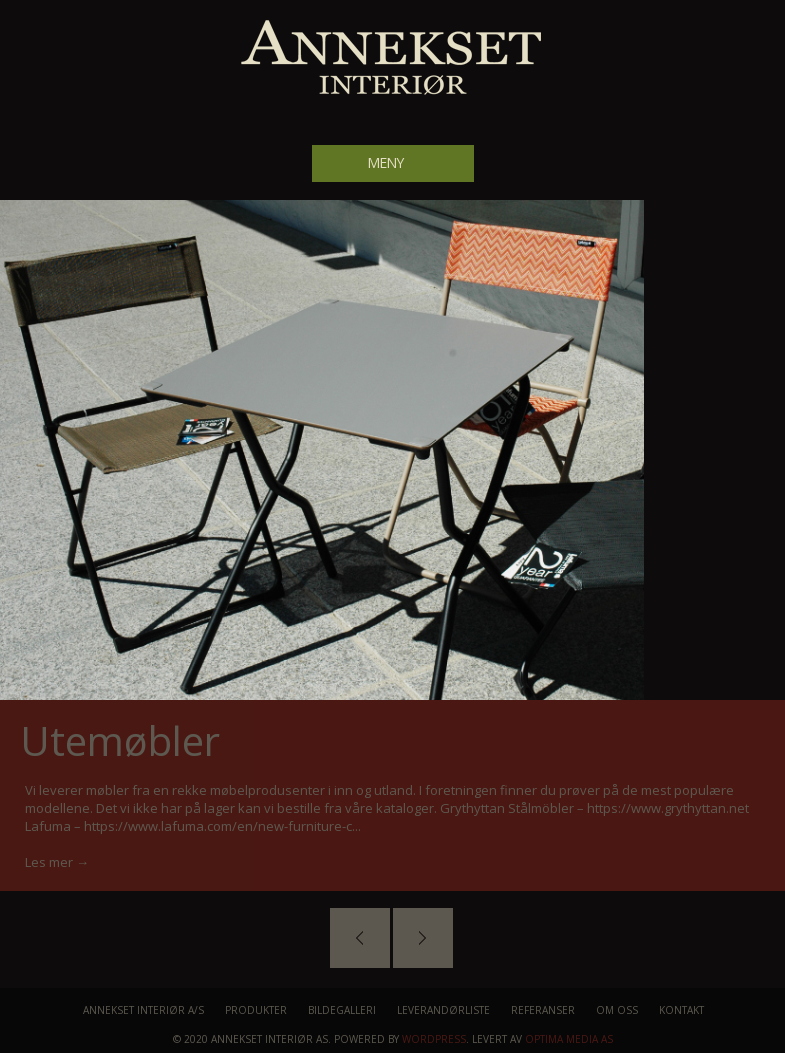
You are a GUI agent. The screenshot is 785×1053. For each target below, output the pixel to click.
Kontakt (681, 1010)
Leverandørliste (443, 1010)
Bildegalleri (342, 1010)
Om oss (617, 1010)
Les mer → (57, 862)
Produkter (256, 1010)
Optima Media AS (569, 1039)
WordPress (434, 1039)
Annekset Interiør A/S (143, 1010)
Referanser (543, 1010)
